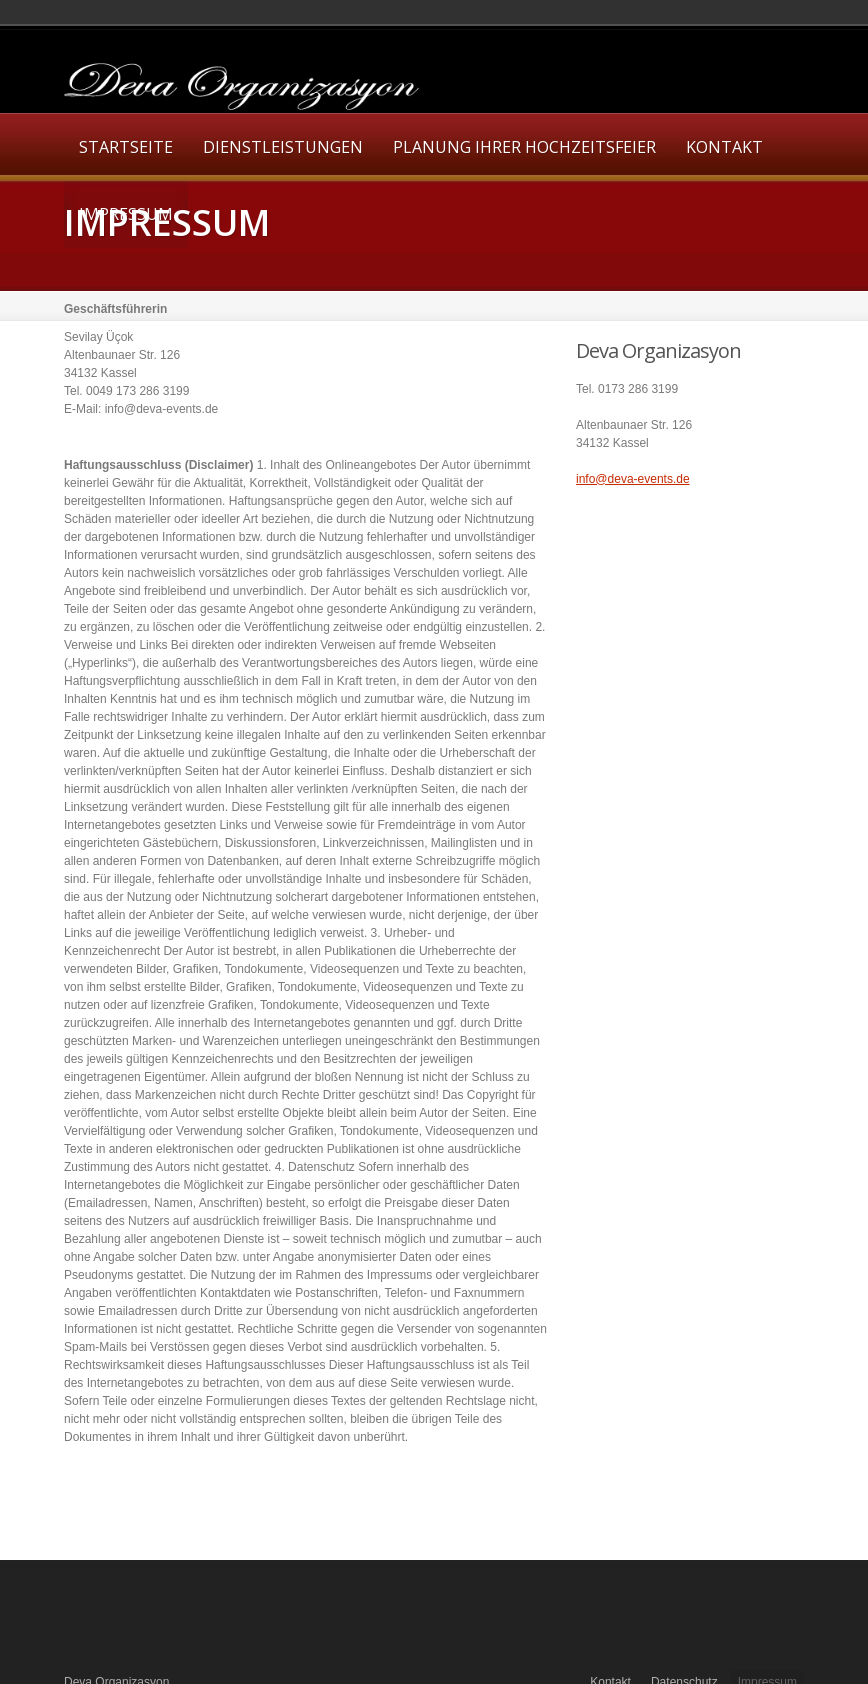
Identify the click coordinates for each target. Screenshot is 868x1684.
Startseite (126, 147)
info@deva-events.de (633, 479)
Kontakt (724, 147)
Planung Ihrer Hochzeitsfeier (524, 147)
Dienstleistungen (283, 147)
